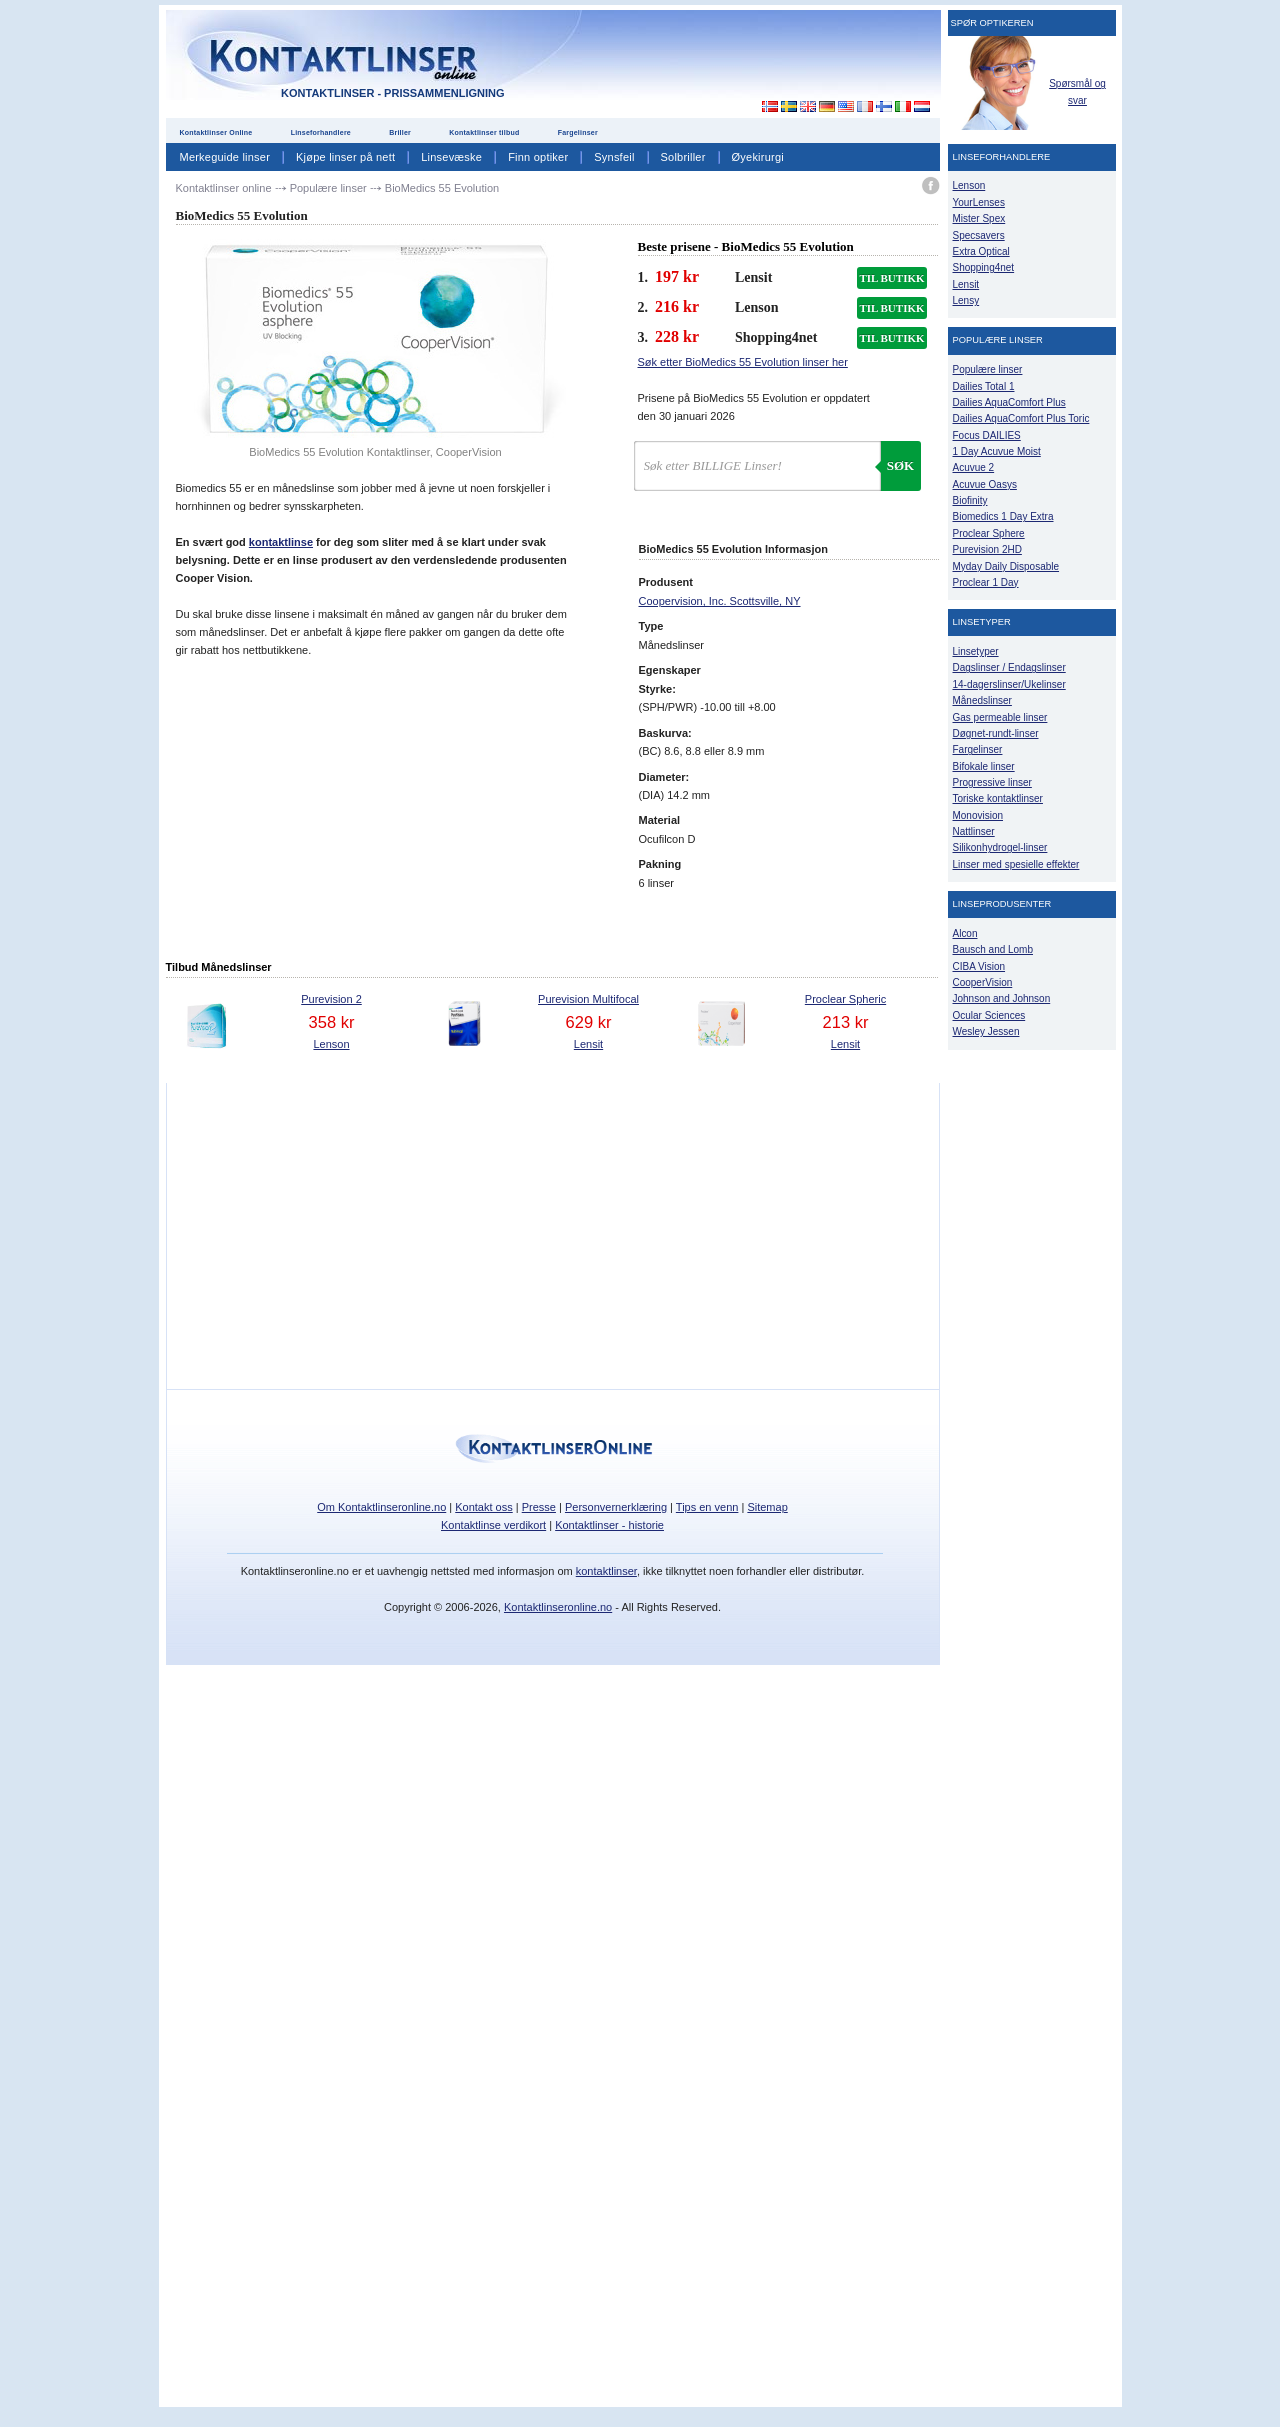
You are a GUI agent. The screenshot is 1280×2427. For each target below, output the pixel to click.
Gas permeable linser (1000, 717)
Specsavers (979, 235)
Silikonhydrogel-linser (1000, 847)
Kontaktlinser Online (216, 132)
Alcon (965, 933)
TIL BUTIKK (891, 278)
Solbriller (683, 157)
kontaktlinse (281, 542)
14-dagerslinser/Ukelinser (1009, 684)
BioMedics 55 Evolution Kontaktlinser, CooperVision (375, 452)
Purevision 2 (331, 999)
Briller (400, 132)
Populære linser (988, 369)
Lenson (331, 1044)
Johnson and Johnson (1002, 998)
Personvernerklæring (616, 1507)
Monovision (978, 815)
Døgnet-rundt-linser (996, 733)
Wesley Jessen (986, 1031)
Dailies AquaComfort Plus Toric (1021, 418)
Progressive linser (992, 782)
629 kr (589, 1022)
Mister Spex (979, 218)
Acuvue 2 (974, 467)
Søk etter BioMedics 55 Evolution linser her (743, 362)
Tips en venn (707, 1507)
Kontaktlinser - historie (609, 1525)
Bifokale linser (984, 766)
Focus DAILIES (987, 435)
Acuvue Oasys (985, 484)
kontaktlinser (606, 1571)
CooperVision (983, 982)
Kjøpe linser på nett (345, 157)
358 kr (332, 1022)
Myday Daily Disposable (1006, 566)
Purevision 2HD (987, 549)
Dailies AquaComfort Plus (1009, 402)
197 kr (677, 276)
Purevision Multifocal (588, 999)
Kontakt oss (483, 1507)
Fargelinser (578, 132)
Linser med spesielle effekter (1016, 864)
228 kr (677, 336)
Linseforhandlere (321, 132)
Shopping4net (984, 267)
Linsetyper (976, 651)
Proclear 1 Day (986, 582)
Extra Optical (981, 251)
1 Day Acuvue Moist (997, 451)
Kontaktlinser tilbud (484, 132)
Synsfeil (614, 157)
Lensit (588, 1044)
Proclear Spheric (845, 999)
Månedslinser (982, 700)
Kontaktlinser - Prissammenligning (392, 93)
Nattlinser (974, 831)
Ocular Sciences (989, 1015)
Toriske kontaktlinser (998, 798)
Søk (900, 465)
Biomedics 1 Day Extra (1003, 516)
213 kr (846, 1022)
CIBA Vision (979, 966)
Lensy (966, 300)
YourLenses (979, 202)
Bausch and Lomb (993, 949)
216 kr (677, 306)
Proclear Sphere (989, 533)
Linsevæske (451, 157)
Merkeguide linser (225, 157)
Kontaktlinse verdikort (493, 1525)
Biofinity (970, 500)
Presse (539, 1507)
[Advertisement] (758, 59)
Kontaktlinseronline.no (558, 1607)
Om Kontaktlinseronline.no (381, 1507)
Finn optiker (538, 157)
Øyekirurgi (758, 157)
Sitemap (767, 1507)
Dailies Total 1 (984, 386)
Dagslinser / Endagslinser (1009, 667)
